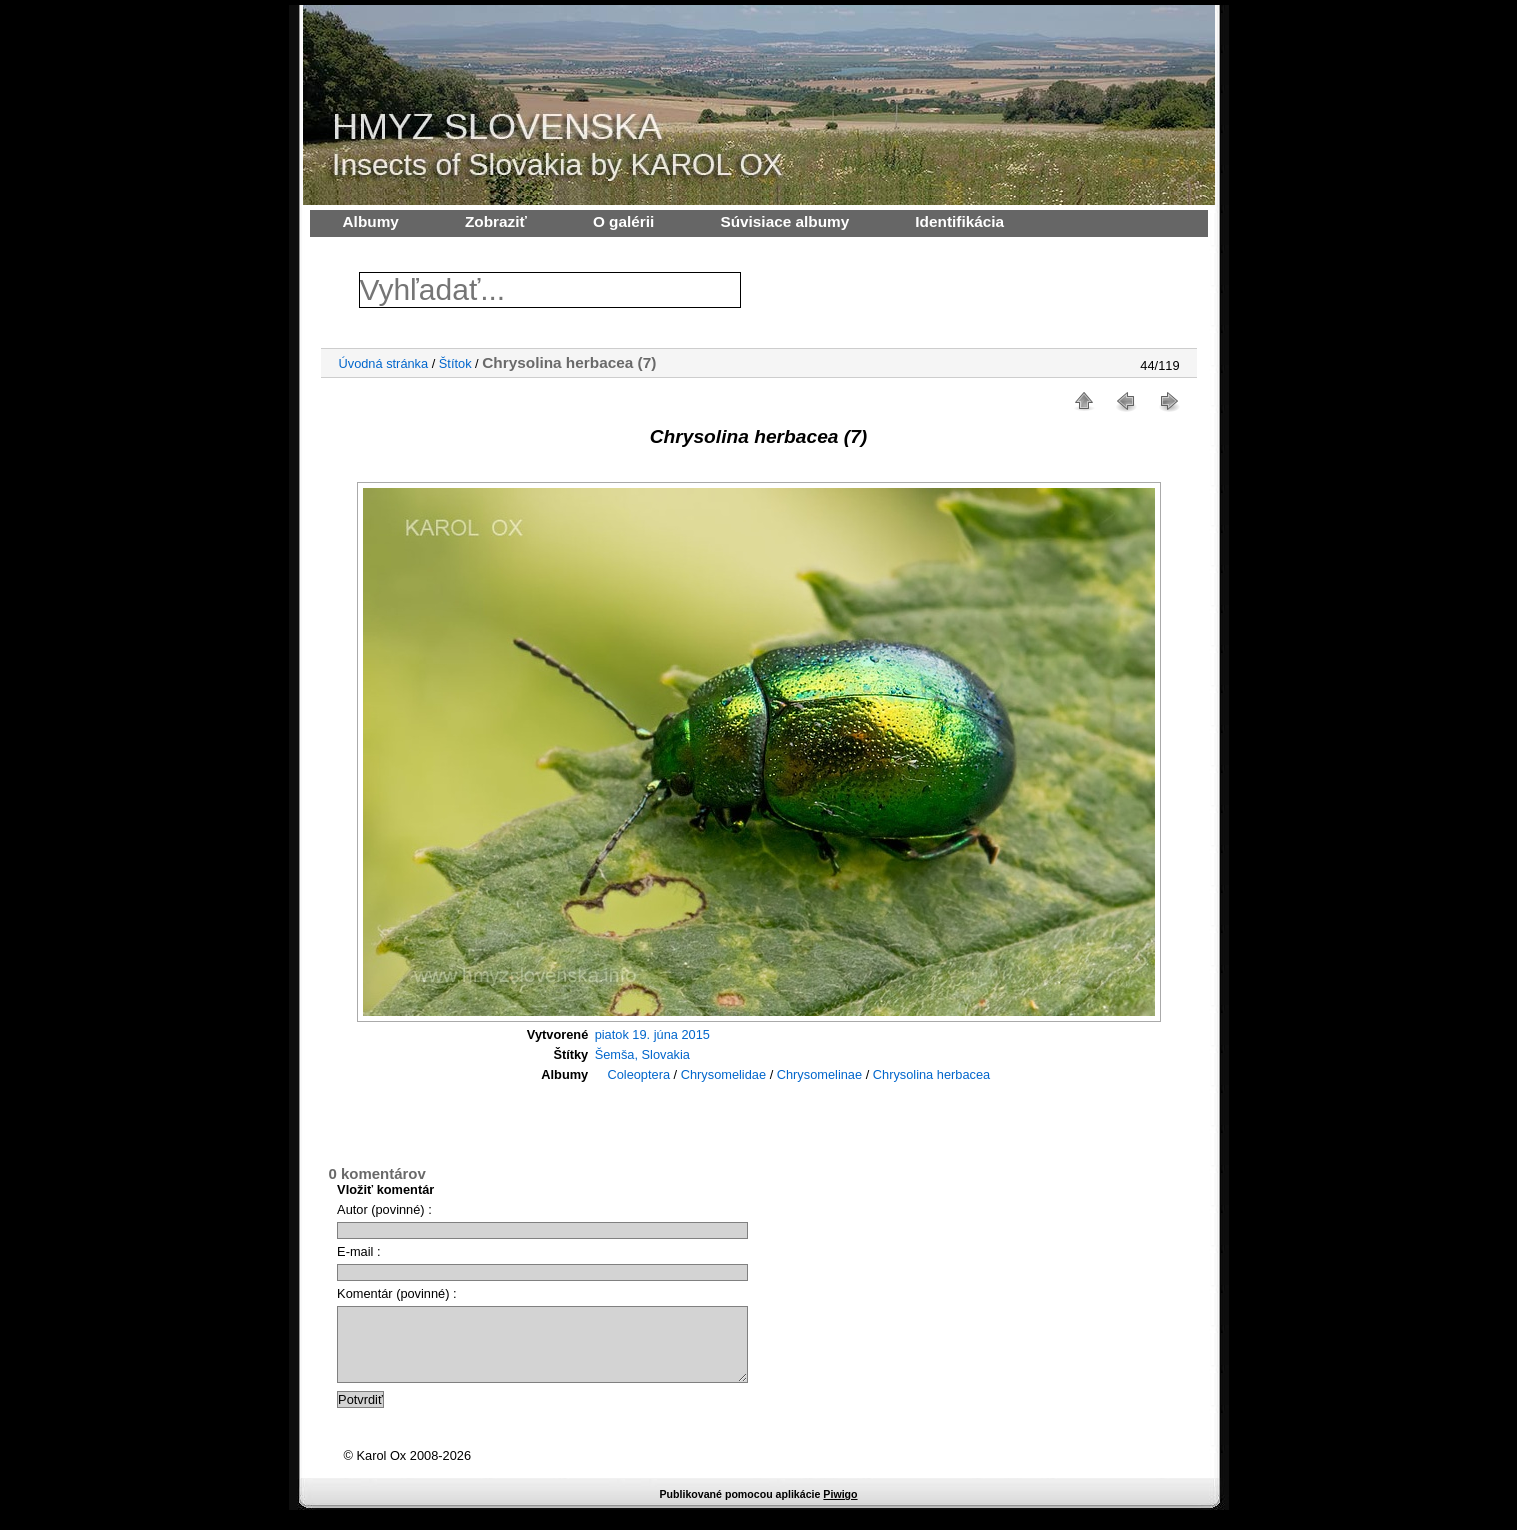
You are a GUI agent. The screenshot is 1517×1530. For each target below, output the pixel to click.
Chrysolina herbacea (931, 1074)
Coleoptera (638, 1074)
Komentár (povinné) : (397, 1293)
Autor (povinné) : (384, 1209)
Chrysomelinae (819, 1074)
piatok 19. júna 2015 (652, 1034)
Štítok (455, 363)
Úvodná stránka (384, 363)
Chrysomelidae (723, 1074)
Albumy (371, 221)
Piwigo (840, 1509)
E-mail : (358, 1251)
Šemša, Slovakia (642, 1054)
